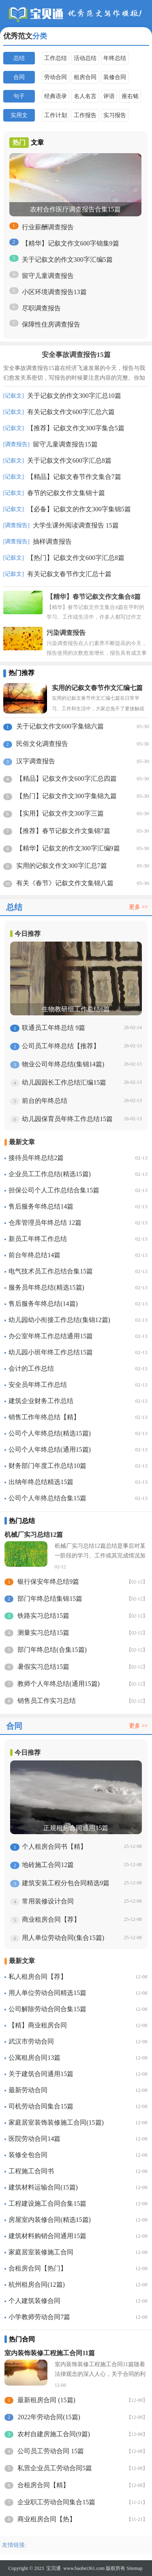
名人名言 (85, 96)
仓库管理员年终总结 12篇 (45, 1222)
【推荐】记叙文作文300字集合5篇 (75, 428)
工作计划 (55, 115)
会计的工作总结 (31, 1368)
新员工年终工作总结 (38, 1238)
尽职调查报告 (41, 308)
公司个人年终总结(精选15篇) (50, 1433)
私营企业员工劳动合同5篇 (54, 2468)
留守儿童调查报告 (48, 275)
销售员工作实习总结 (46, 1700)
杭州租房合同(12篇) (37, 2284)
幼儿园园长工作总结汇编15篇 (64, 1082)
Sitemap (134, 2568)
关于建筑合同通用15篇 (41, 2073)
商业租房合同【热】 (46, 2519)
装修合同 (114, 77)
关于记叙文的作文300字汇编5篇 (67, 259)
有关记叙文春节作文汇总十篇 (69, 573)
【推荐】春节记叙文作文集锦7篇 (63, 830)
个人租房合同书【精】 (54, 1846)
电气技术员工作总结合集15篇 (51, 1271)
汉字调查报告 (35, 761)
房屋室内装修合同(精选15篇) (50, 2219)
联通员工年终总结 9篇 (53, 1027)
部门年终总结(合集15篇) (52, 1649)
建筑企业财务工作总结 (41, 1400)
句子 (19, 96)
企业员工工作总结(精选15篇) (50, 1174)
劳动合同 (55, 77)
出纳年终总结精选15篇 (41, 1481)
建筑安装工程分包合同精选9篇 (65, 1883)
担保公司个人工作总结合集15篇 (54, 1190)
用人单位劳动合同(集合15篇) (63, 1937)
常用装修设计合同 (48, 1901)
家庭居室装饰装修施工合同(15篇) (56, 2122)
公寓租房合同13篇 (34, 2057)
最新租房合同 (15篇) (46, 2400)
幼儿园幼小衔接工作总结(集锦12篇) (59, 1319)
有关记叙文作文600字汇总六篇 (71, 411)
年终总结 (114, 58)
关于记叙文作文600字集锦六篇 (60, 726)
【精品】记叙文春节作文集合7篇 (74, 476)
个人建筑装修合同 (34, 2300)
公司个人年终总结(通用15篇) (50, 1449)
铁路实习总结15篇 (43, 1615)
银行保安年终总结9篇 (48, 1581)
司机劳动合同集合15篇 (41, 2106)
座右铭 (130, 96)
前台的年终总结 (44, 1100)
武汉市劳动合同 (31, 2041)
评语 (109, 96)
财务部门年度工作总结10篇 (47, 1465)
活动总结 (85, 58)
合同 (19, 77)
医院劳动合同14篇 (34, 2138)
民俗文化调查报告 (42, 743)
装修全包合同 (28, 2154)
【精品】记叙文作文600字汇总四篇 (66, 778)
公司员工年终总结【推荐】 (61, 1045)
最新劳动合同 (28, 2090)
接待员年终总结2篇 (36, 1157)
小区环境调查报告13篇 (54, 291)
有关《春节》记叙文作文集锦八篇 (64, 883)
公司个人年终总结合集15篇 (47, 1498)
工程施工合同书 (31, 2171)
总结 (19, 58)
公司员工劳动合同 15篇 (50, 2451)
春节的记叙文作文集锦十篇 (66, 492)
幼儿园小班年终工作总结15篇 (51, 1352)
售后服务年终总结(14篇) (43, 1303)
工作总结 (55, 58)
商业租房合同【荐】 (51, 1919)
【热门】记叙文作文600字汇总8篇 (75, 557)
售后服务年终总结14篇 (41, 1206)
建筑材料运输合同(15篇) (43, 2187)
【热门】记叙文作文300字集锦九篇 (66, 795)
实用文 (19, 115)
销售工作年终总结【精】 (44, 1417)
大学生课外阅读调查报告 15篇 (76, 525)
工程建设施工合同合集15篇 (47, 2203)
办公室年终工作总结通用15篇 (51, 1336)
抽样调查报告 (52, 541)
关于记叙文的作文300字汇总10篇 (74, 395)
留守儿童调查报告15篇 (65, 444)
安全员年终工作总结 (38, 1384)
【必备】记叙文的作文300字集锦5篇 (79, 509)
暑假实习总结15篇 (43, 1666)
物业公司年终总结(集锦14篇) (63, 1064)
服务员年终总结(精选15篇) (46, 1287)
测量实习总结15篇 (43, 1632)
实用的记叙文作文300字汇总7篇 (61, 865)
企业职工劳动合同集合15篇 (56, 2502)
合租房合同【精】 (43, 2485)
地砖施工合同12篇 (48, 1864)
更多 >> (138, 907)
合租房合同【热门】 (38, 2268)
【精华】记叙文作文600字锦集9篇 (70, 243)
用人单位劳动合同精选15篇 (47, 1992)
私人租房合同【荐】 (38, 1976)
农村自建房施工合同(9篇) (53, 2434)
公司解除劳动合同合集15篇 (47, 2009)
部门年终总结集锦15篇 (49, 1598)
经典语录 (55, 96)
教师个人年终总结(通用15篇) (58, 1683)
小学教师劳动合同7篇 (39, 2316)
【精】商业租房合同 (38, 2025)
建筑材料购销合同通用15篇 (47, 2235)
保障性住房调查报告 (51, 324)
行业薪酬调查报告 (48, 227)
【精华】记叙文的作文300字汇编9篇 (68, 848)
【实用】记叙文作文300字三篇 (60, 813)
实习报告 (114, 115)
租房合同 (85, 77)
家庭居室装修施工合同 (41, 2252)
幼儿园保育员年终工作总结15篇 (67, 1118)
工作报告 (85, 115)
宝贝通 (53, 2568)
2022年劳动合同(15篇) (48, 2417)
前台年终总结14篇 (34, 1255)
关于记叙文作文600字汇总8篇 (69, 460)
